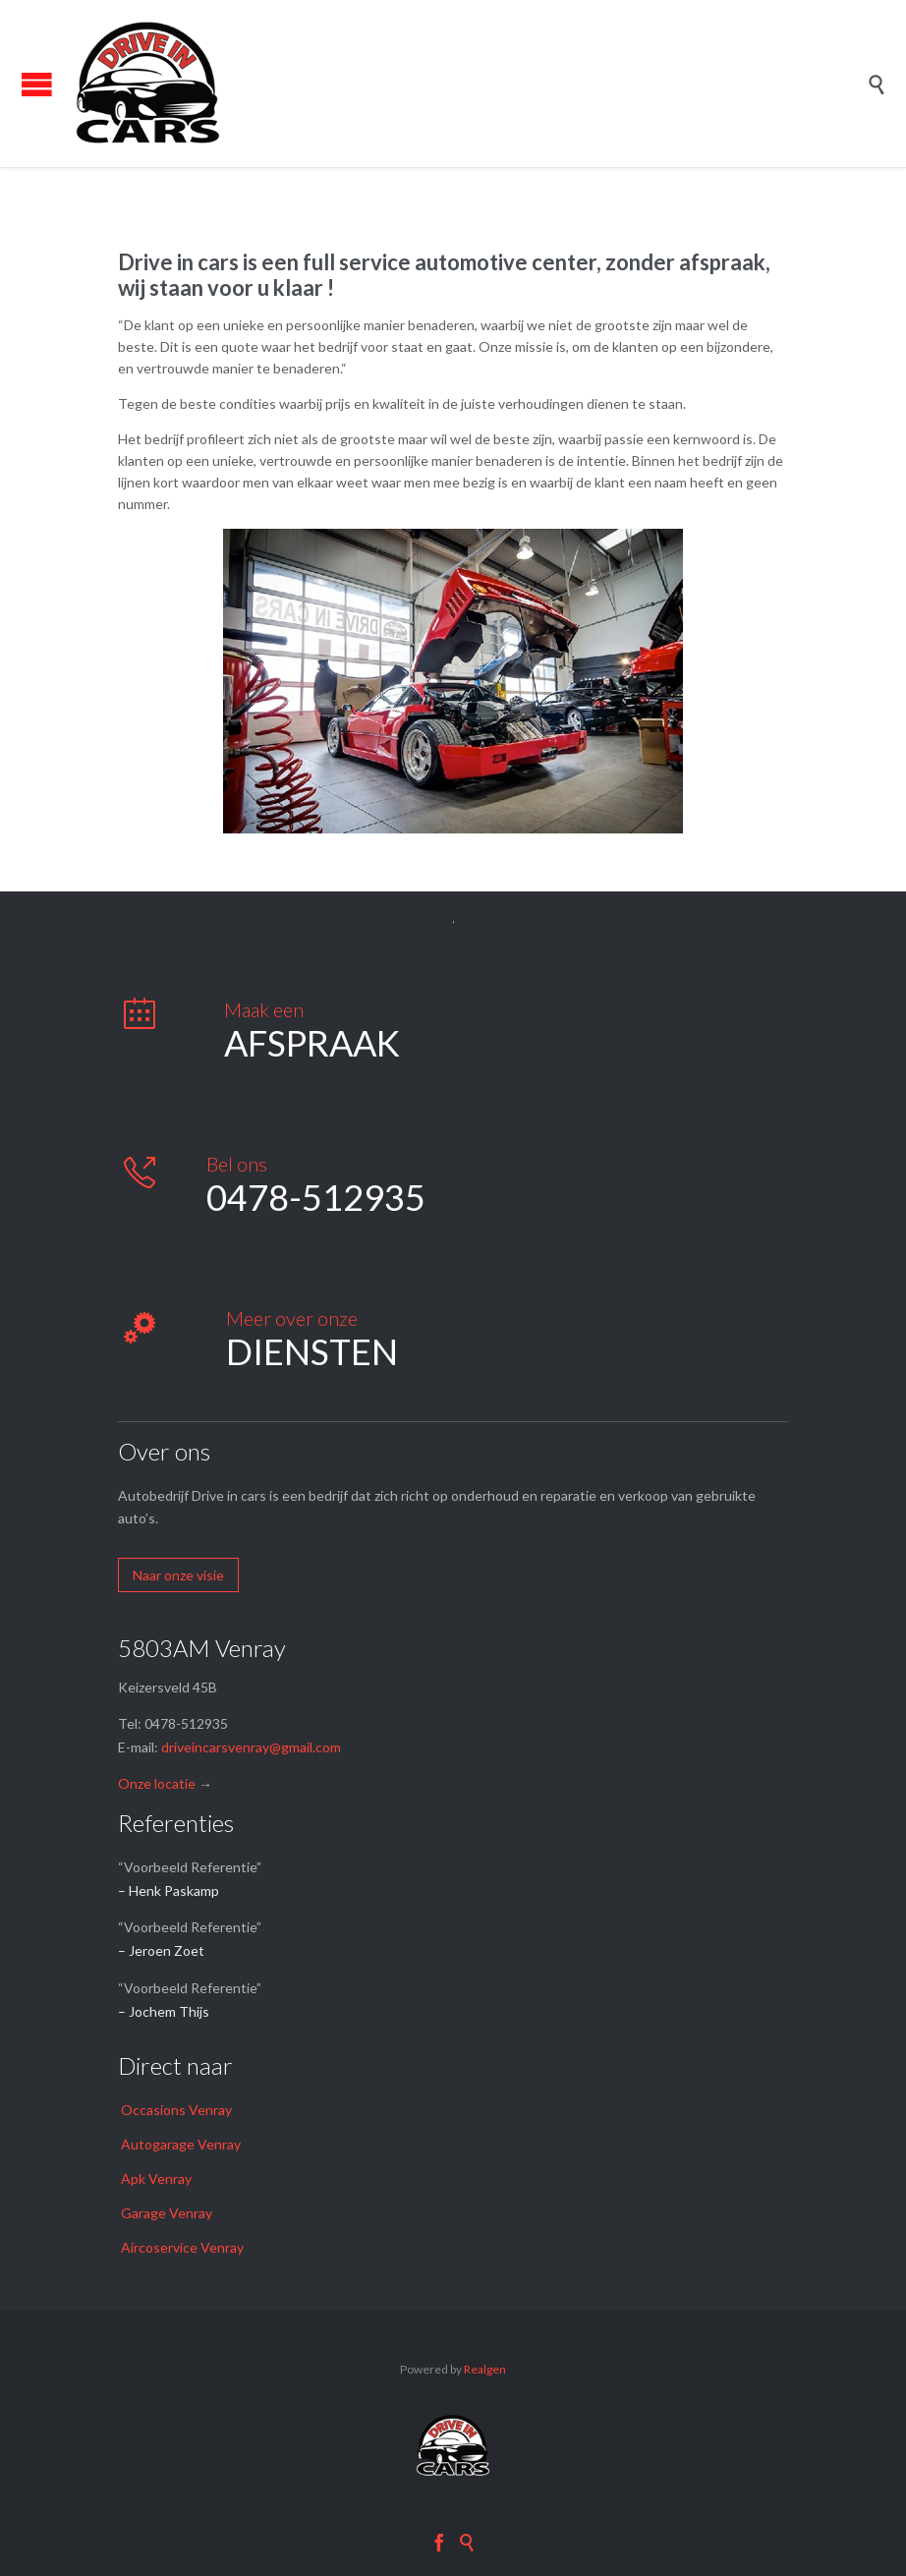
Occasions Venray (176, 2109)
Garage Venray (166, 2212)
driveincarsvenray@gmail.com (251, 1747)
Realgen (485, 2369)
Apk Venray (156, 2178)
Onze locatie (157, 1783)
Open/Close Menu (37, 84)
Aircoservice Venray (182, 2247)
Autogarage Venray (181, 2144)
